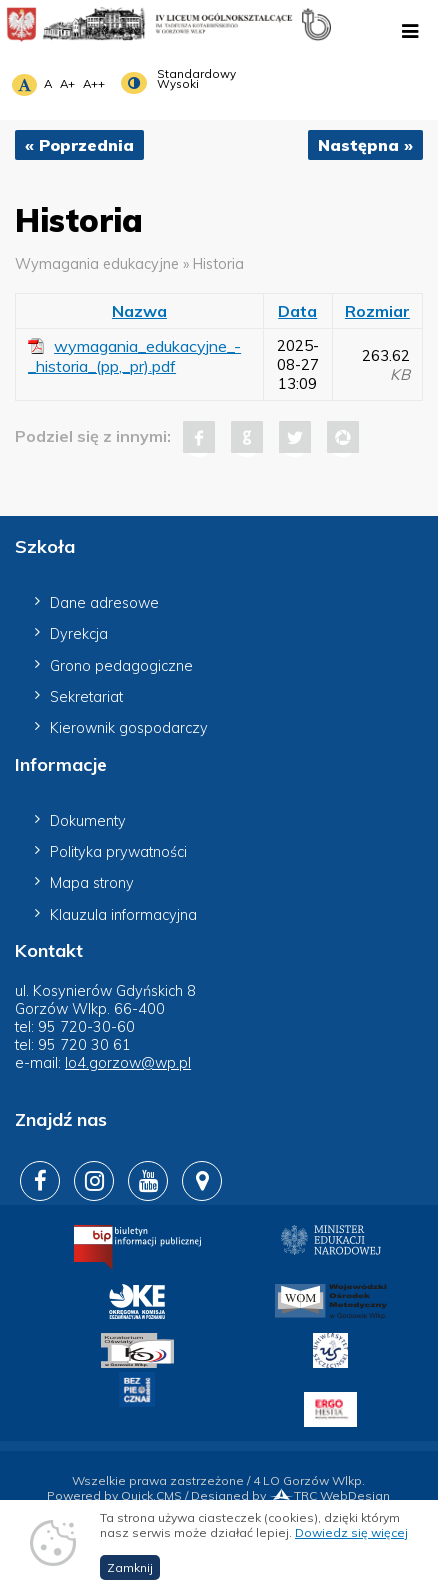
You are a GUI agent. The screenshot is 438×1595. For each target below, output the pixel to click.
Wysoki (178, 83)
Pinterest (343, 437)
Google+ (247, 437)
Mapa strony (92, 883)
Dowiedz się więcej (351, 1540)
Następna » (365, 145)
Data (297, 311)
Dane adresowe (104, 603)
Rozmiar (377, 311)
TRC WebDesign (329, 1495)
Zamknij (130, 1575)
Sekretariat (86, 697)
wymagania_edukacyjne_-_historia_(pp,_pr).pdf (134, 356)
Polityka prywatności (118, 852)
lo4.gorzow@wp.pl (128, 1063)
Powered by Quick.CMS (114, 1495)
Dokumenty (88, 821)
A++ (94, 83)
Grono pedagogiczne (121, 666)
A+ (67, 83)
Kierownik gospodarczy (129, 728)
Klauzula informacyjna (123, 915)
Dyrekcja (79, 634)
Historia (218, 264)
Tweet (295, 437)
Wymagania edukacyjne (97, 264)
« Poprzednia (79, 145)
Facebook (199, 437)
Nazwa (139, 311)
